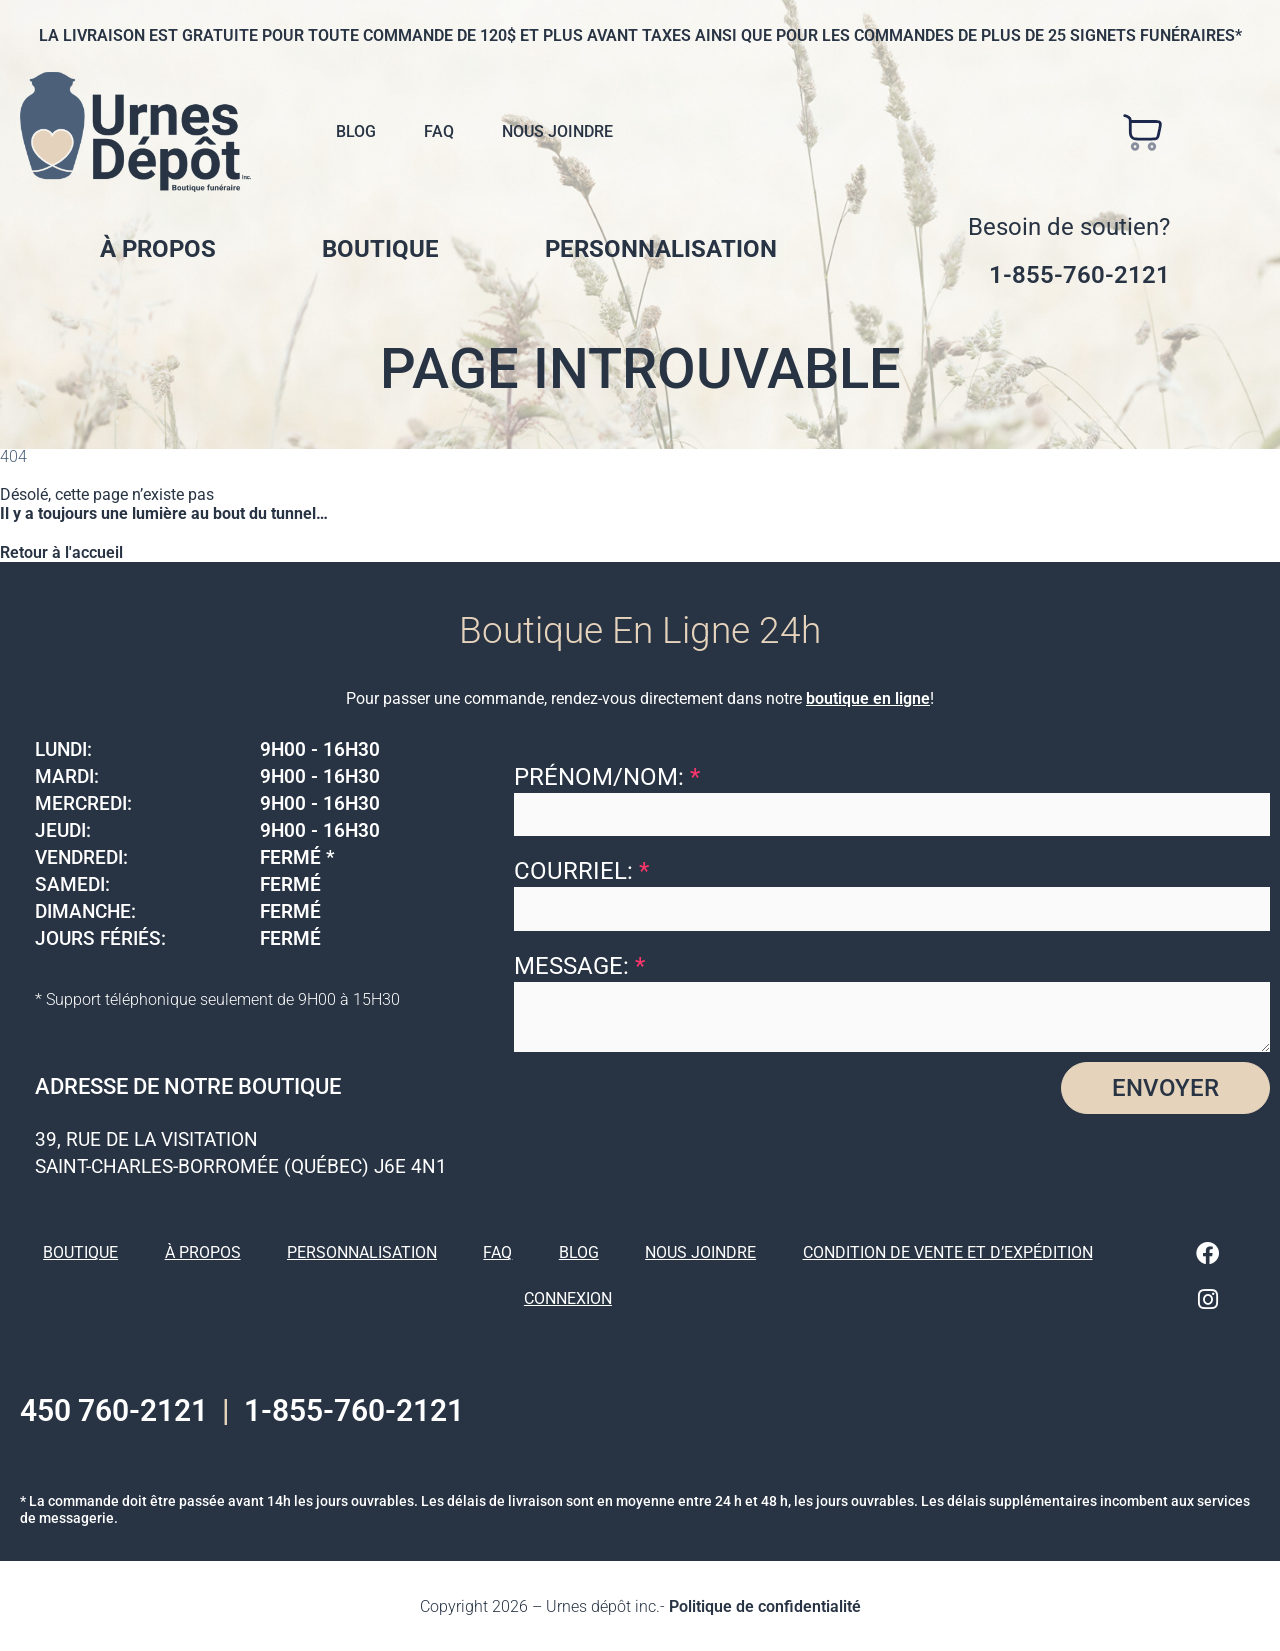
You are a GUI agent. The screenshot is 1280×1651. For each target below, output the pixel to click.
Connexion (568, 1298)
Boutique (380, 249)
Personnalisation (661, 249)
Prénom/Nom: (607, 777)
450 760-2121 (114, 1409)
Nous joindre (557, 131)
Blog (356, 131)
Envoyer (1165, 1088)
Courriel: (581, 871)
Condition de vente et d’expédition (948, 1252)
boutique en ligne (868, 698)
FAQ (439, 131)
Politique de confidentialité (765, 1605)
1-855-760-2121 (1079, 275)
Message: (579, 966)
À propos (158, 249)
